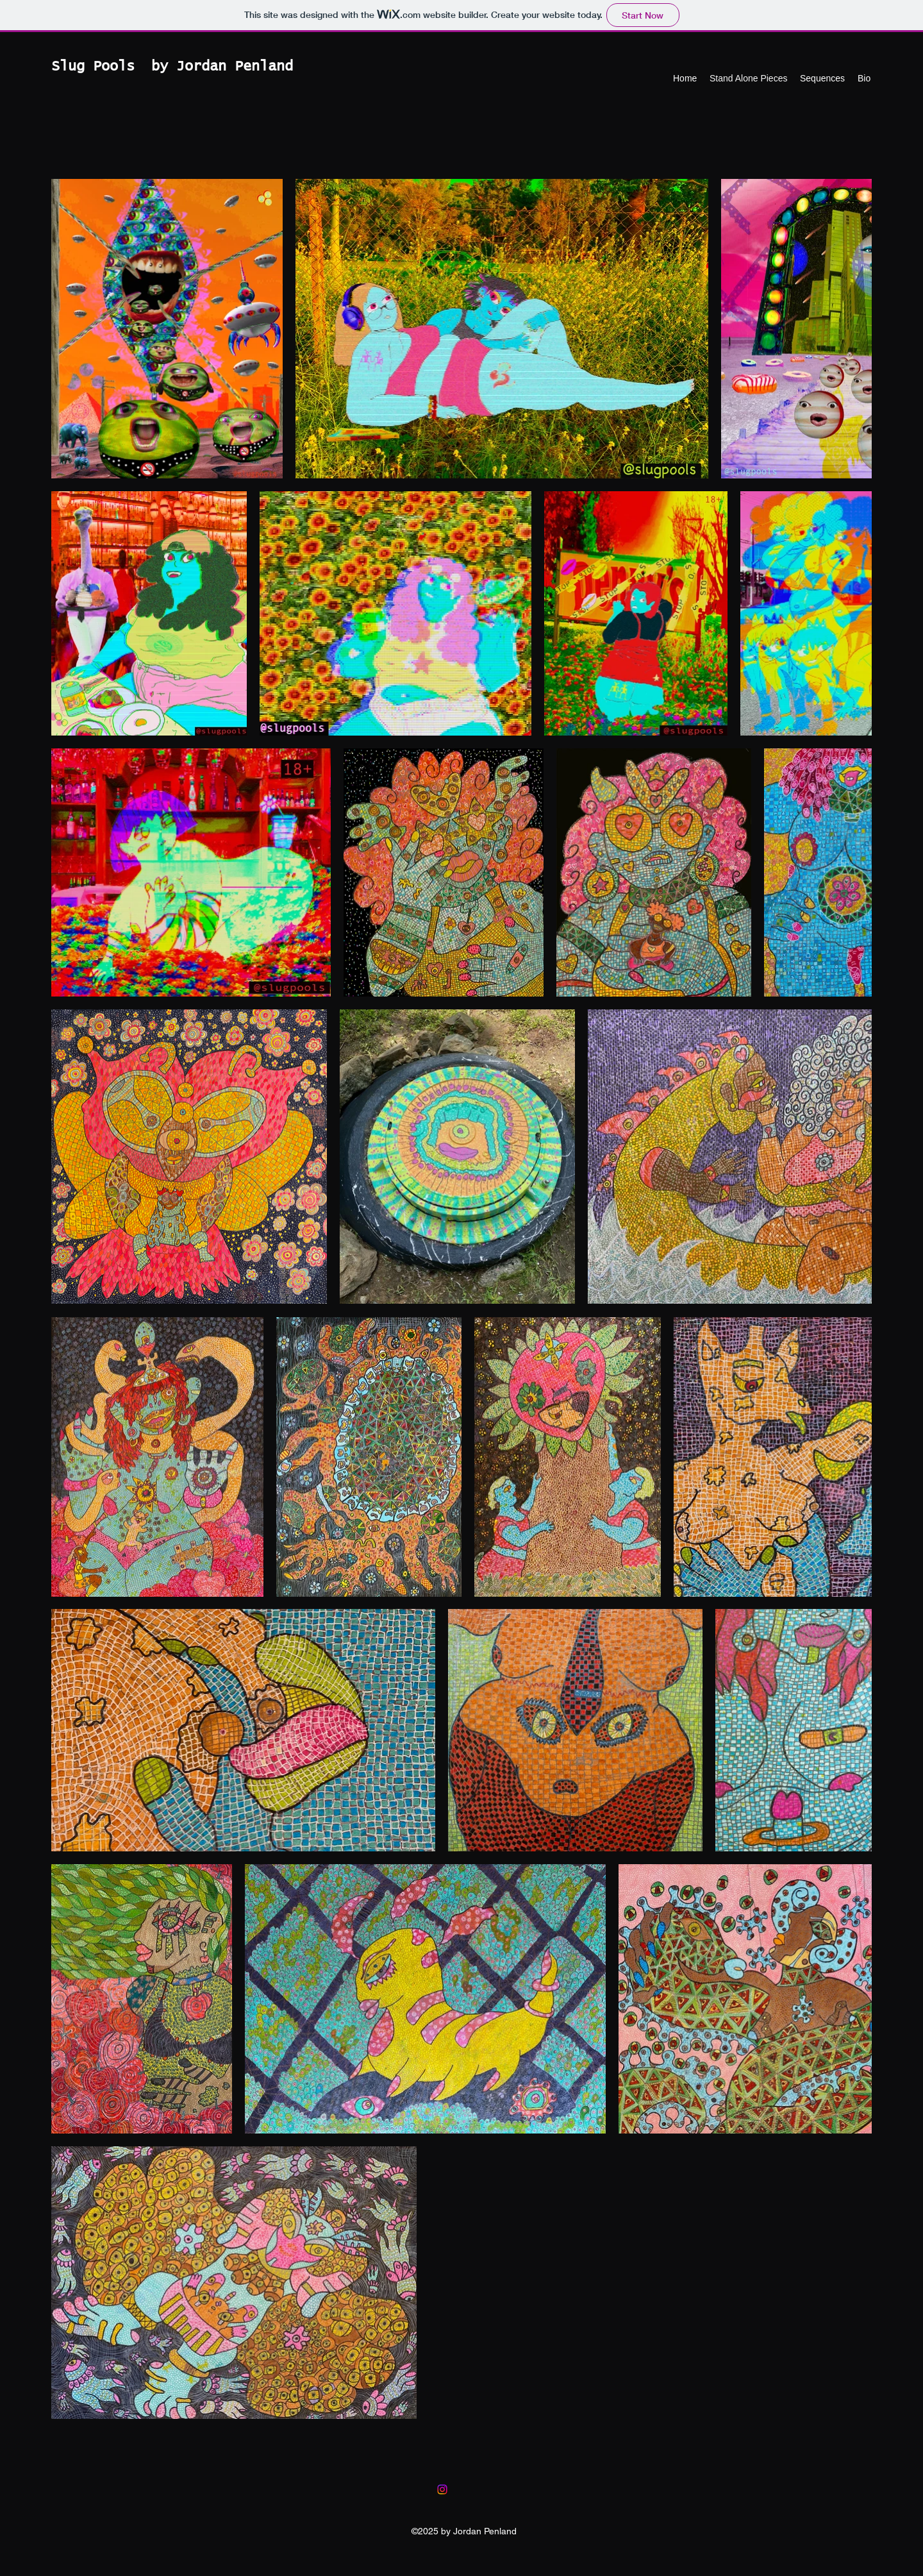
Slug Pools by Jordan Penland (172, 67)
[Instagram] (442, 2489)
